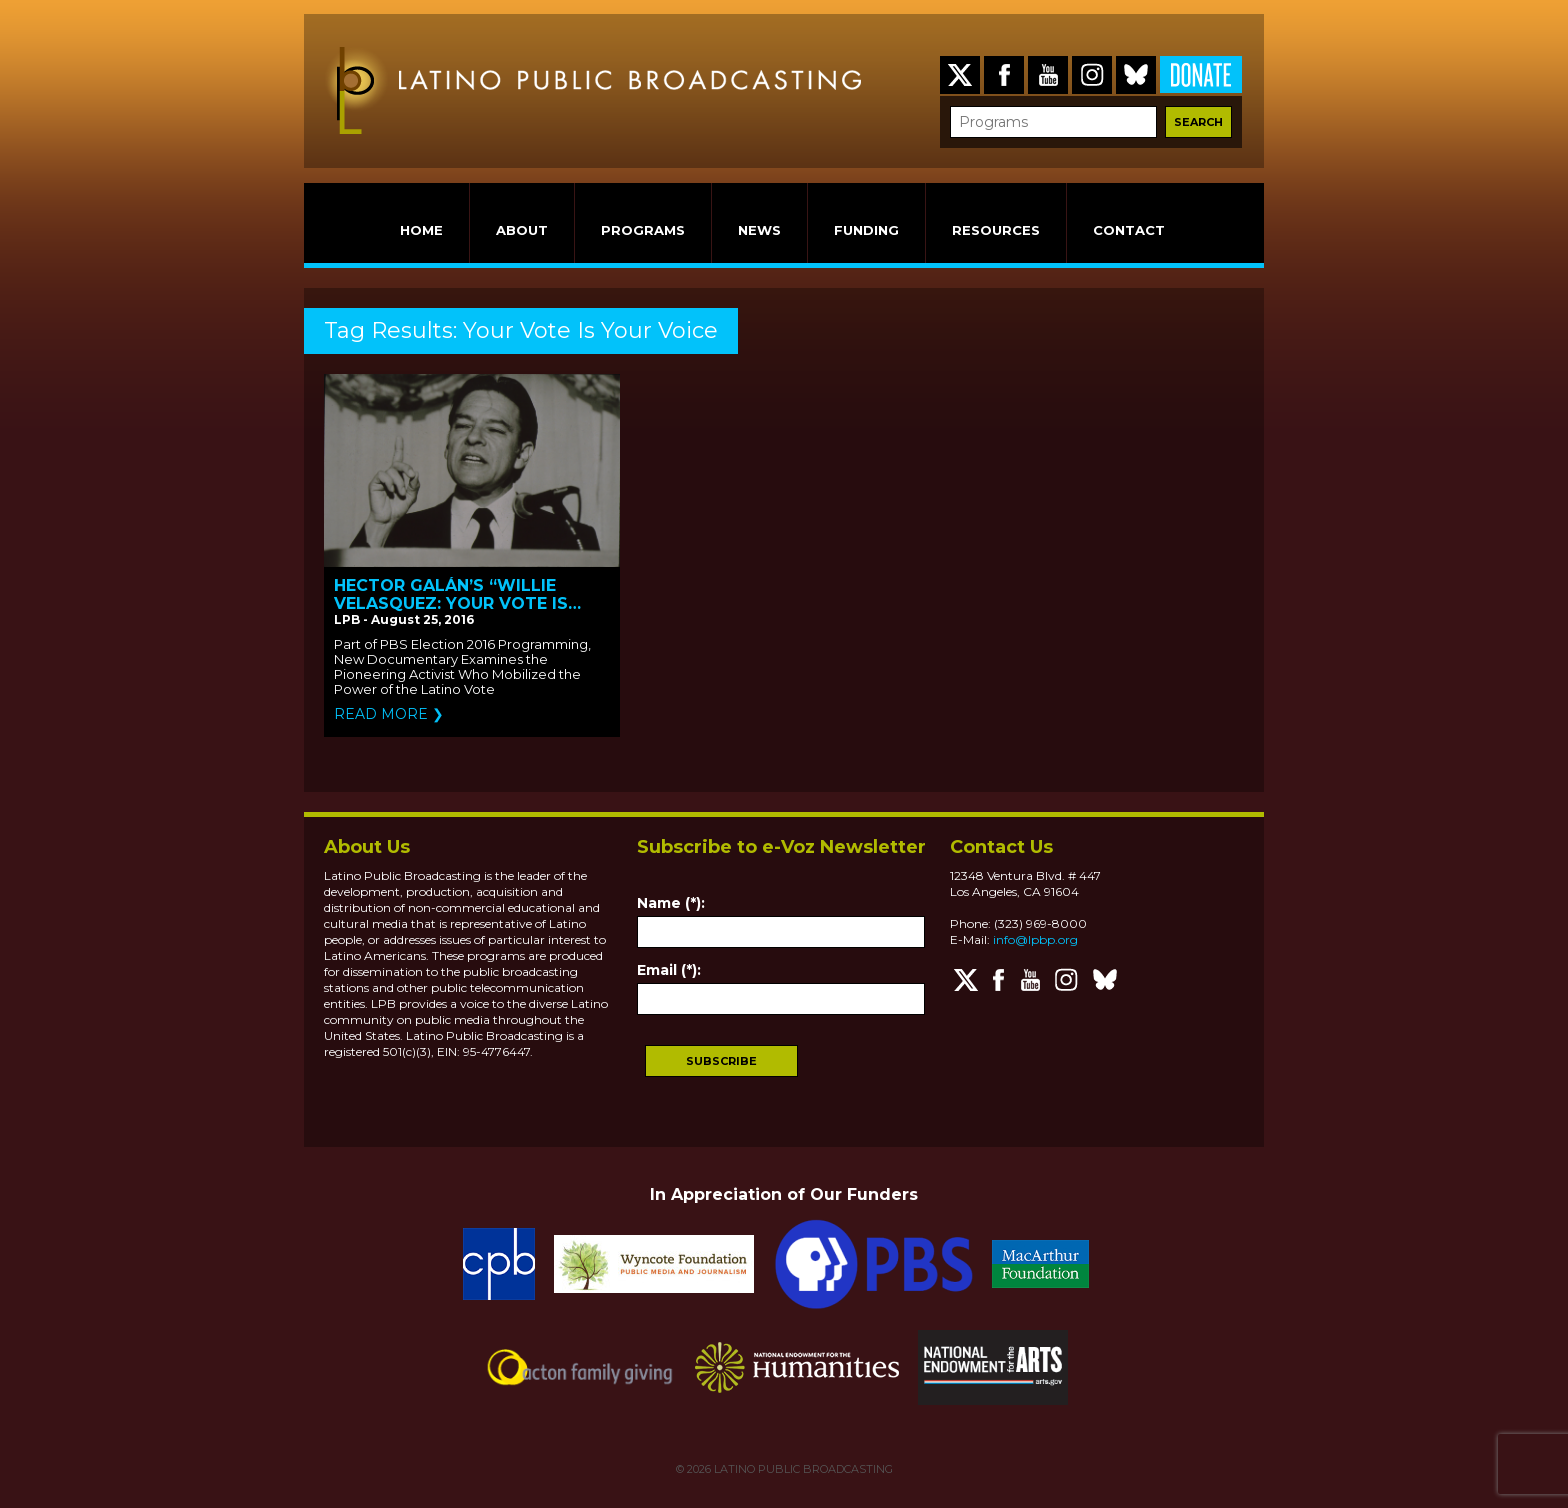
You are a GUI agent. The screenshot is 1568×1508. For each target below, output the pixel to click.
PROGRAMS (643, 230)
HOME (421, 230)
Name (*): (671, 903)
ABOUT (522, 230)
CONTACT (1129, 230)
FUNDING (866, 230)
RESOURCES (996, 230)
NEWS (759, 230)
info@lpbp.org (1035, 939)
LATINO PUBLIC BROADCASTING (802, 1469)
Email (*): (669, 970)
